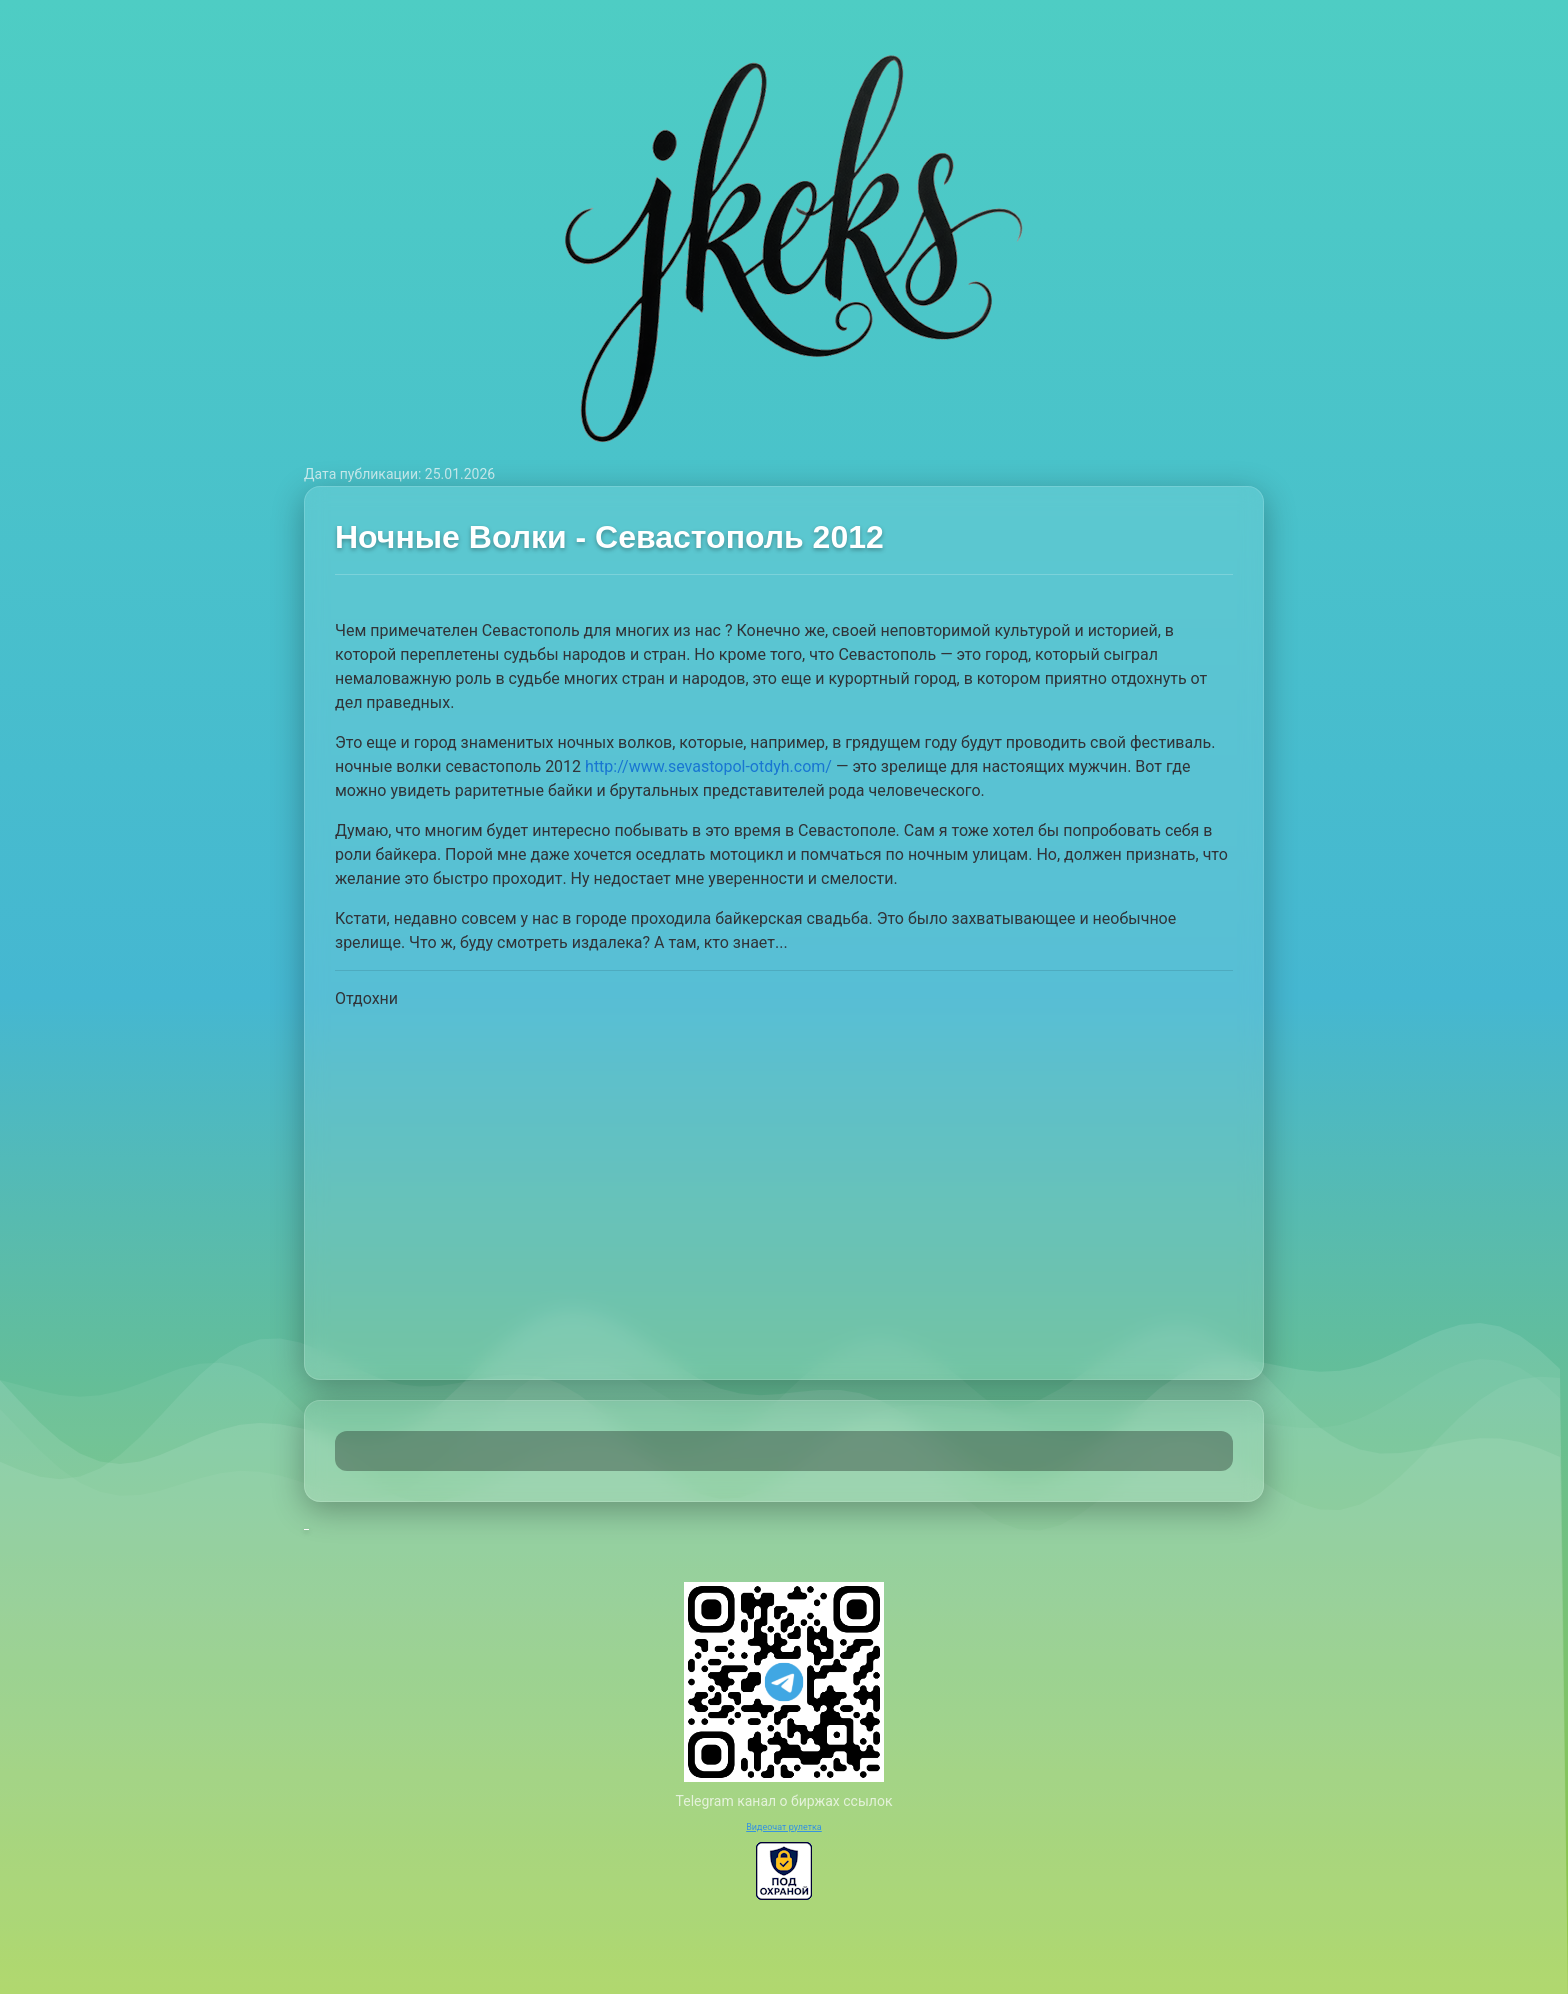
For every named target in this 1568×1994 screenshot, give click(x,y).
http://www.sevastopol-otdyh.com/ (708, 766)
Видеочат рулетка (784, 1827)
